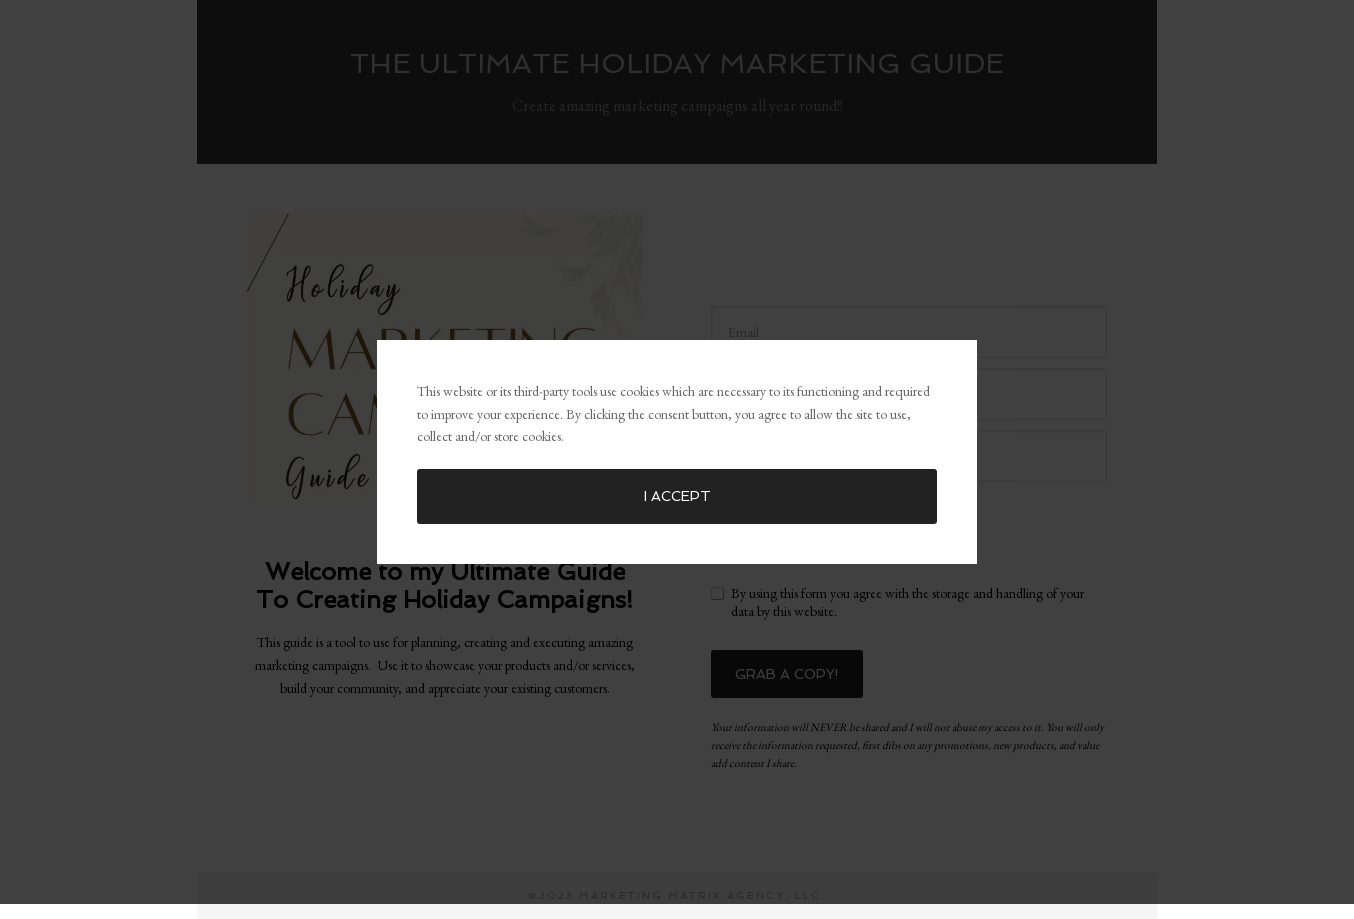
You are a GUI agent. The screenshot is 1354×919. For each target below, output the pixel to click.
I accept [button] (677, 491)
